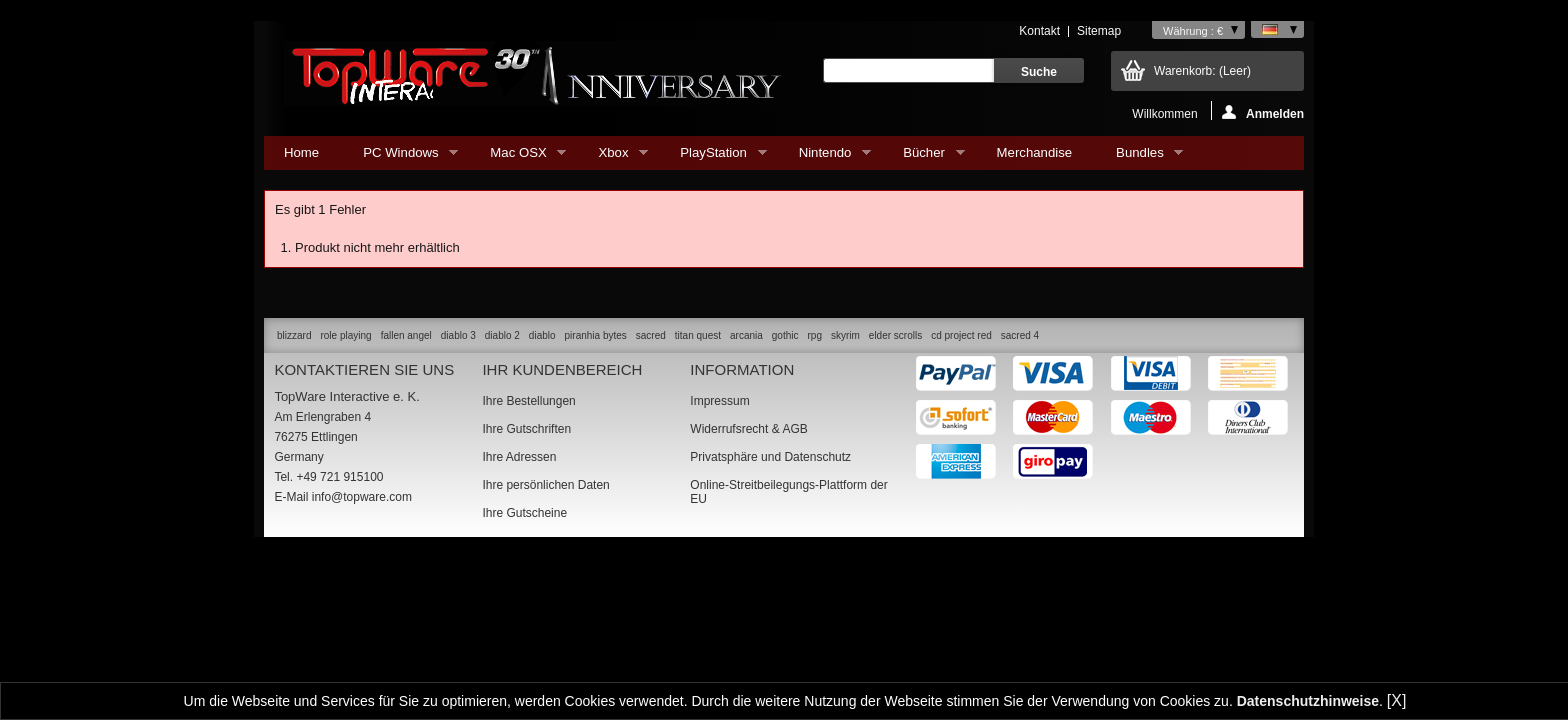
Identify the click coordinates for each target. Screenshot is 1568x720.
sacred (651, 335)
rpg (814, 335)
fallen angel (406, 335)
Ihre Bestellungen (528, 401)
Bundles (1139, 157)
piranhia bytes (596, 335)
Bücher (923, 157)
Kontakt (1039, 31)
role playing (345, 335)
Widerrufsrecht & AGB (748, 429)
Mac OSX (518, 157)
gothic (785, 335)
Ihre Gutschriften (526, 429)
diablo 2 (502, 335)
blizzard (294, 335)
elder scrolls (895, 335)
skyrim (845, 335)
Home (301, 152)
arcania (746, 335)
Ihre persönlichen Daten (545, 485)
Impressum (719, 401)
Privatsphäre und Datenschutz (770, 457)
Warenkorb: (1202, 71)
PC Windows (400, 157)
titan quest (698, 335)
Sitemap (1099, 31)
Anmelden (1263, 112)
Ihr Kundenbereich (562, 369)
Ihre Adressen (519, 457)
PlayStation (713, 157)
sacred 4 (1020, 335)
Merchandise (1035, 152)
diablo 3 (458, 335)
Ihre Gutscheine (524, 513)
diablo (542, 335)
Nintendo (825, 157)
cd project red (961, 335)
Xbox (613, 157)
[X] (1397, 700)
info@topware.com (362, 497)
